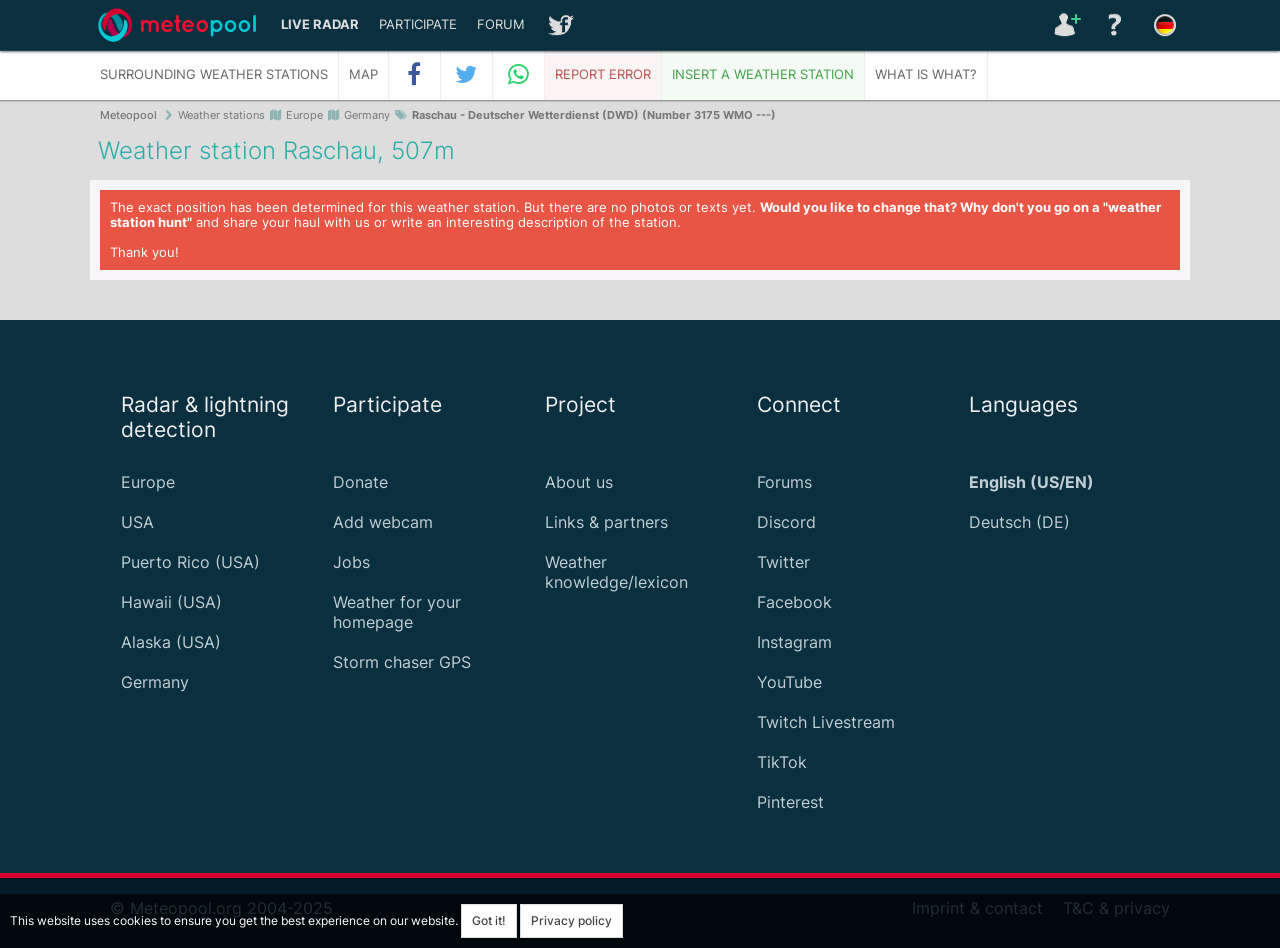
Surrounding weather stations (214, 74)
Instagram (794, 642)
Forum (501, 24)
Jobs (351, 562)
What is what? (926, 74)
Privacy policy (571, 920)
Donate (360, 482)
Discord (786, 522)
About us (579, 482)
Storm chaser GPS (402, 662)
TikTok (782, 762)
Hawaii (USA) (171, 602)
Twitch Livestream (826, 722)
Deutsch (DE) (1019, 522)
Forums (784, 482)
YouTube (789, 682)
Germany (155, 682)
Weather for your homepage (397, 612)
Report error (603, 74)
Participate (418, 24)
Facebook (794, 602)
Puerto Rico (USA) (190, 562)
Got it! (489, 920)
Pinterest (790, 802)
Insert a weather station (763, 74)
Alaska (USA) (171, 642)
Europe (148, 482)
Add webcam (383, 522)
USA (137, 522)
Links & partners (606, 522)
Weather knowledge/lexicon (616, 572)
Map (363, 74)
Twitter (783, 562)
